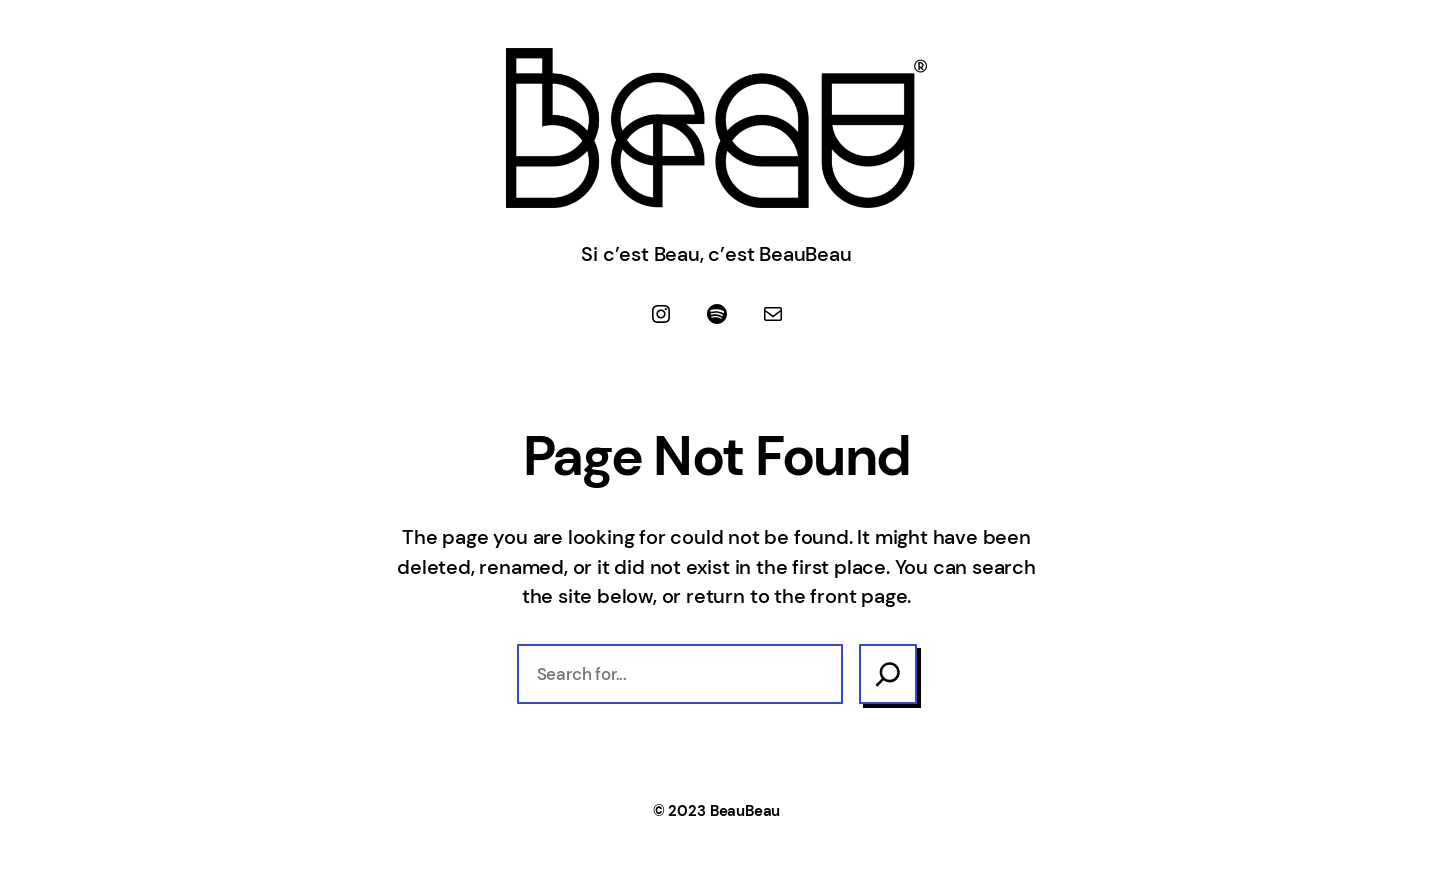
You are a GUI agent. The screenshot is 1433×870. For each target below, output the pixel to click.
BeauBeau (745, 811)
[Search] (888, 674)
